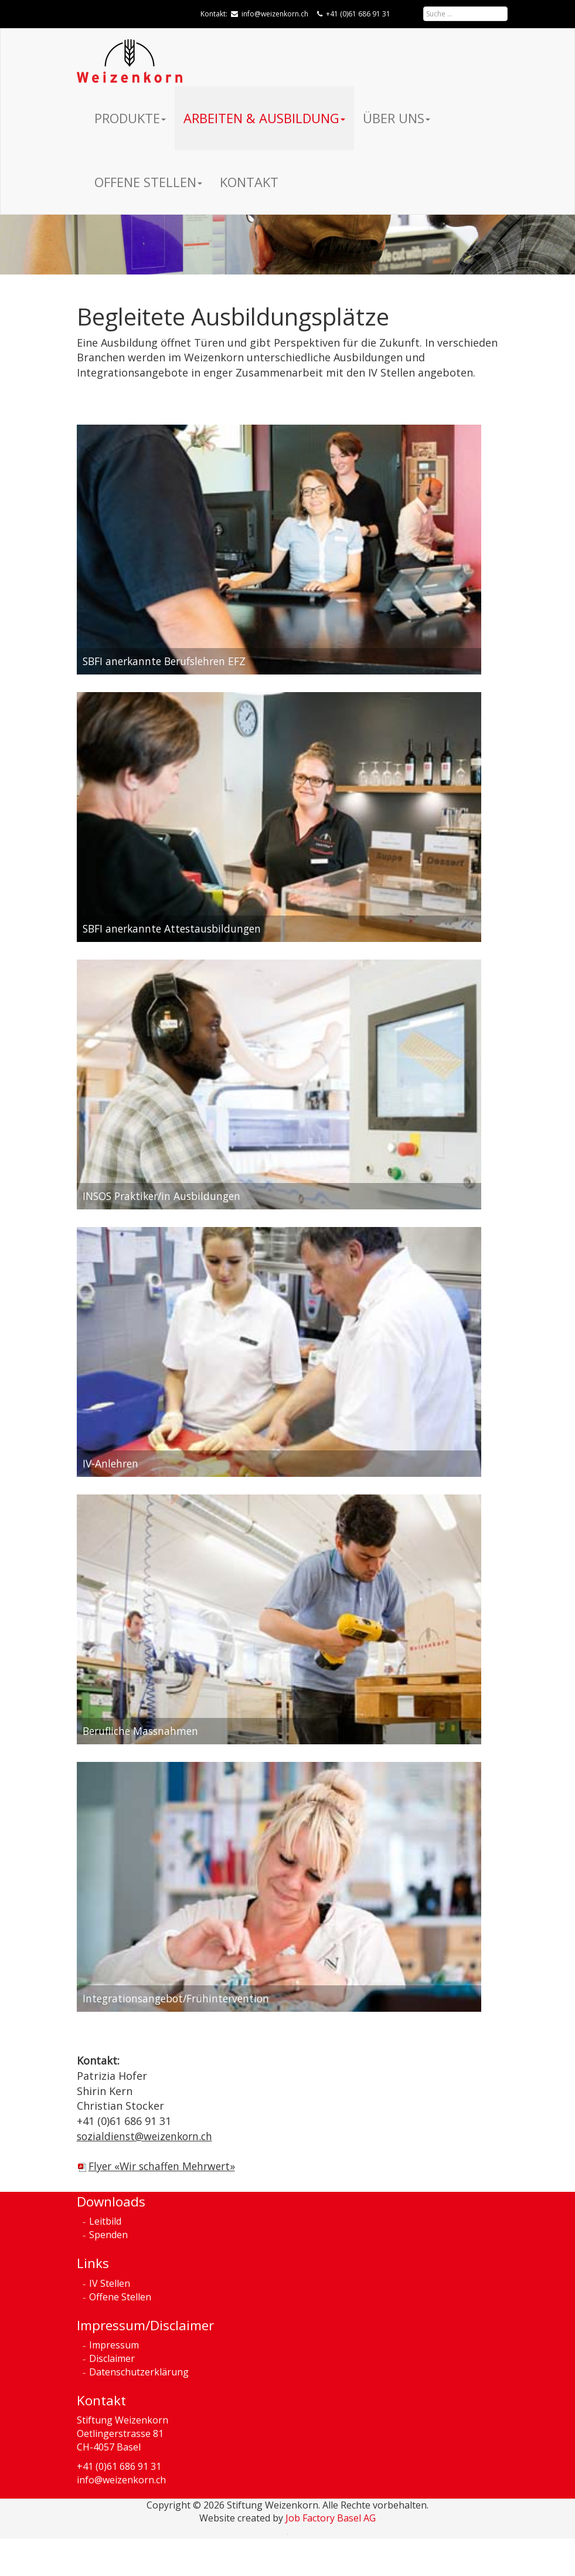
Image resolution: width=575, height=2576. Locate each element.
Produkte (130, 118)
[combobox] (465, 13)
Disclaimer (112, 2360)
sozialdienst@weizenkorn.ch (148, 2138)
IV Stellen (109, 2285)
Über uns (396, 118)
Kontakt (249, 182)
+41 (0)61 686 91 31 (358, 14)
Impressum (114, 2347)
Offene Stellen (148, 182)
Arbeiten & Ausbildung (264, 118)
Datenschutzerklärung (139, 2374)
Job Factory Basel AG (330, 2520)
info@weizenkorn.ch (274, 14)
